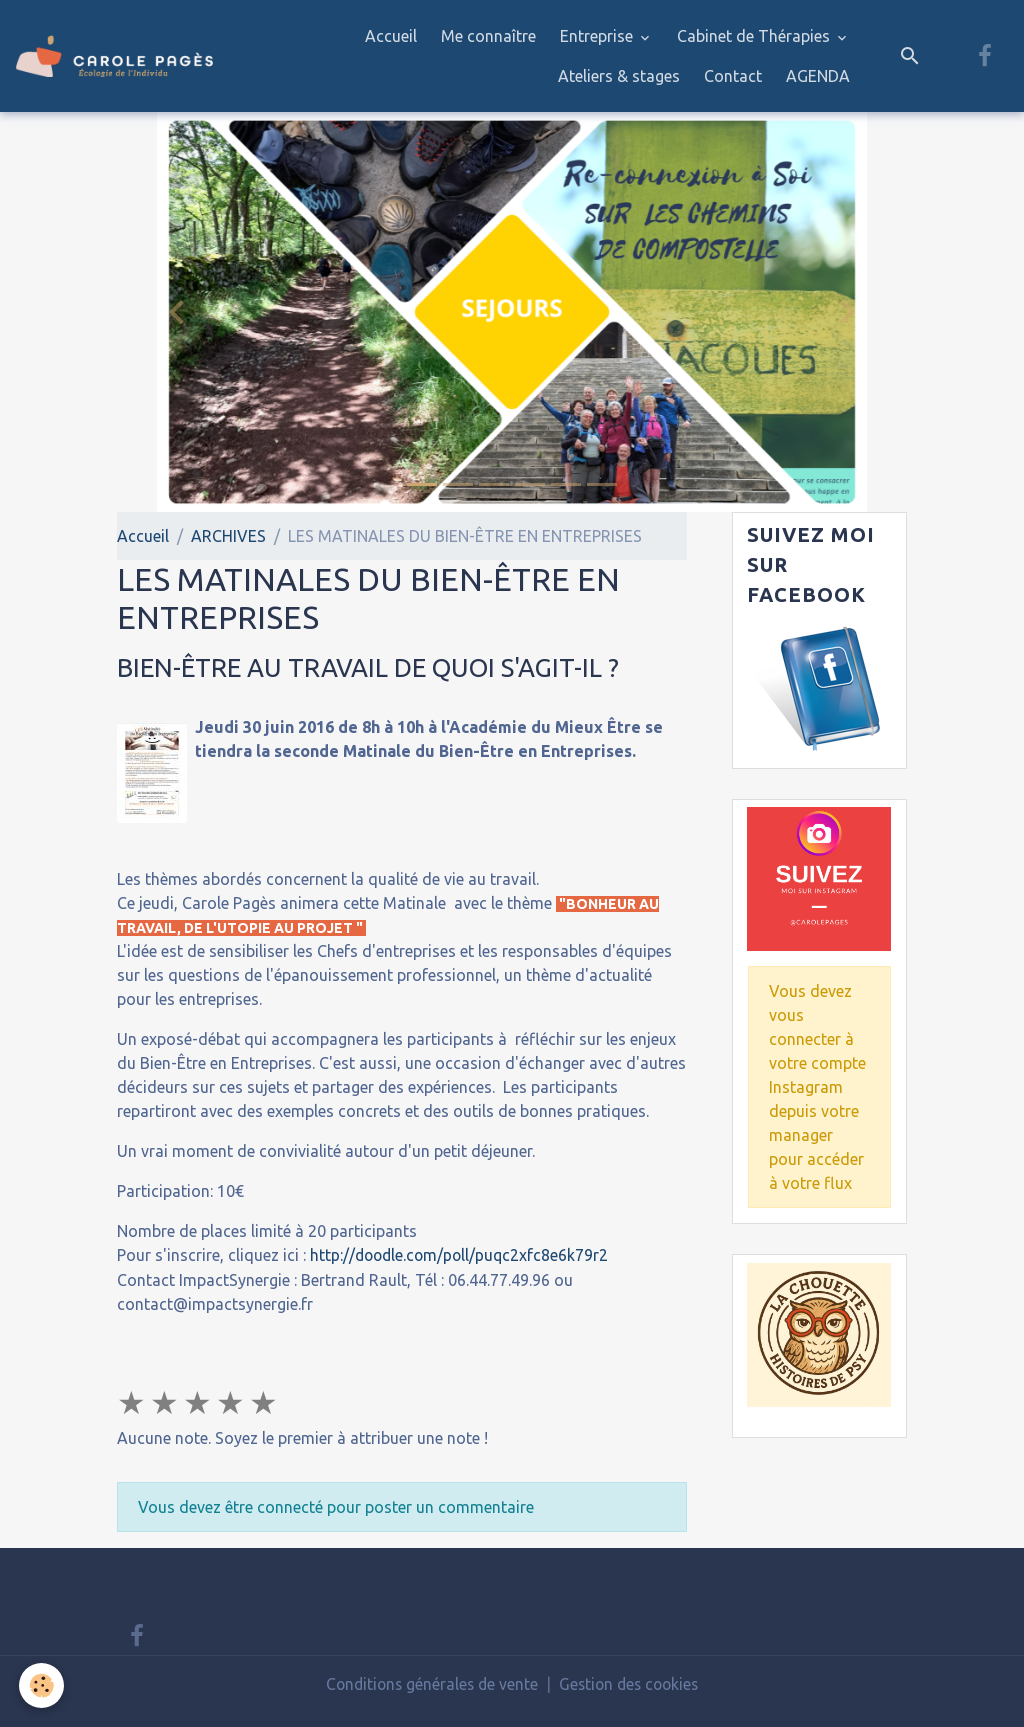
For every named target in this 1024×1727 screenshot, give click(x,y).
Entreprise (598, 36)
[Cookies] (42, 1685)
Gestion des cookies (632, 1684)
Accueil (391, 36)
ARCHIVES (228, 536)
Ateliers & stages (619, 76)
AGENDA (818, 76)
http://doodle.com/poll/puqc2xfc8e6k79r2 (462, 1255)
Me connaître (488, 36)
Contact (733, 76)
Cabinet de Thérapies (755, 36)
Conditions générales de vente (429, 1684)
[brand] (114, 56)
